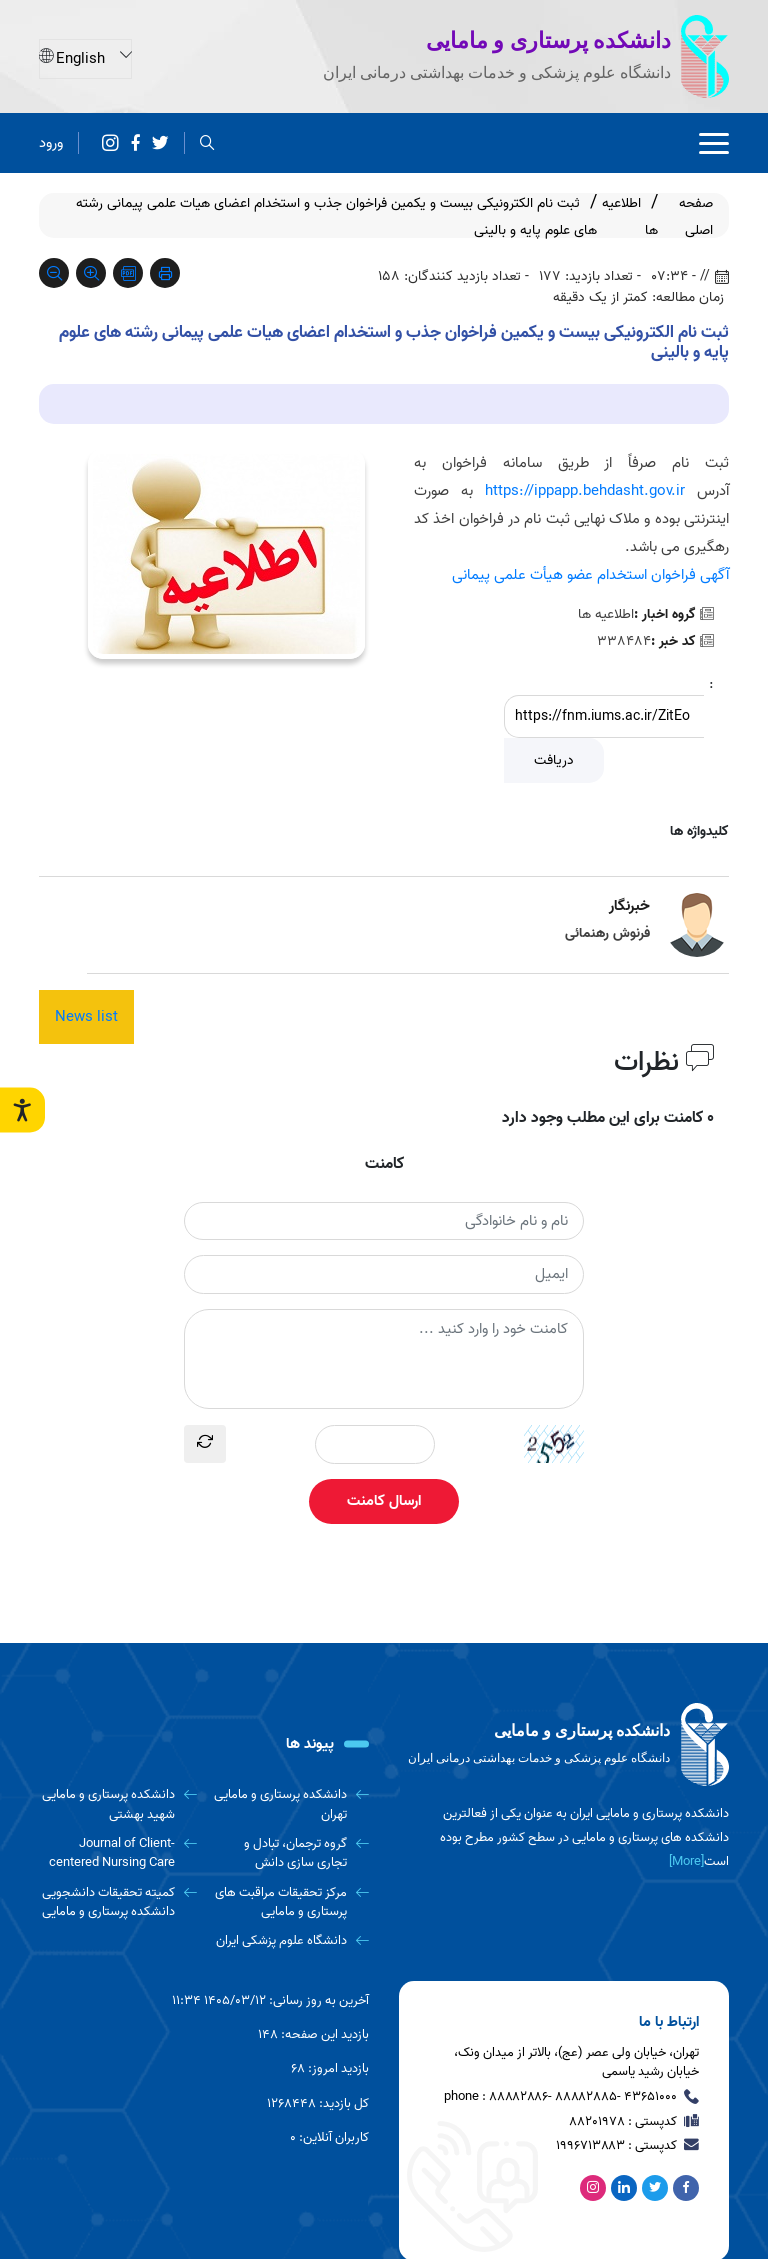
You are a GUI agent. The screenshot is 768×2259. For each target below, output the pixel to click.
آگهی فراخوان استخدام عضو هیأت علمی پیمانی (590, 575)
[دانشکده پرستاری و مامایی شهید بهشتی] (118, 1804)
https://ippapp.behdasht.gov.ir (585, 491)
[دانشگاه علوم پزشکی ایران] (291, 1940)
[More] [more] (686, 1861)
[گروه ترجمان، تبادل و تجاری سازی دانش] (291, 1853)
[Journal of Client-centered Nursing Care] (118, 1853)
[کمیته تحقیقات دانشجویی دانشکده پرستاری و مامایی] (118, 1902)
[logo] (564, 1745)
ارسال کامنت (384, 1501)
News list (86, 1017)
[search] (207, 142)
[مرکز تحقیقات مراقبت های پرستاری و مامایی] (291, 1902)
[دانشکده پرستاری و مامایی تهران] (291, 1804)
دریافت (554, 760)
